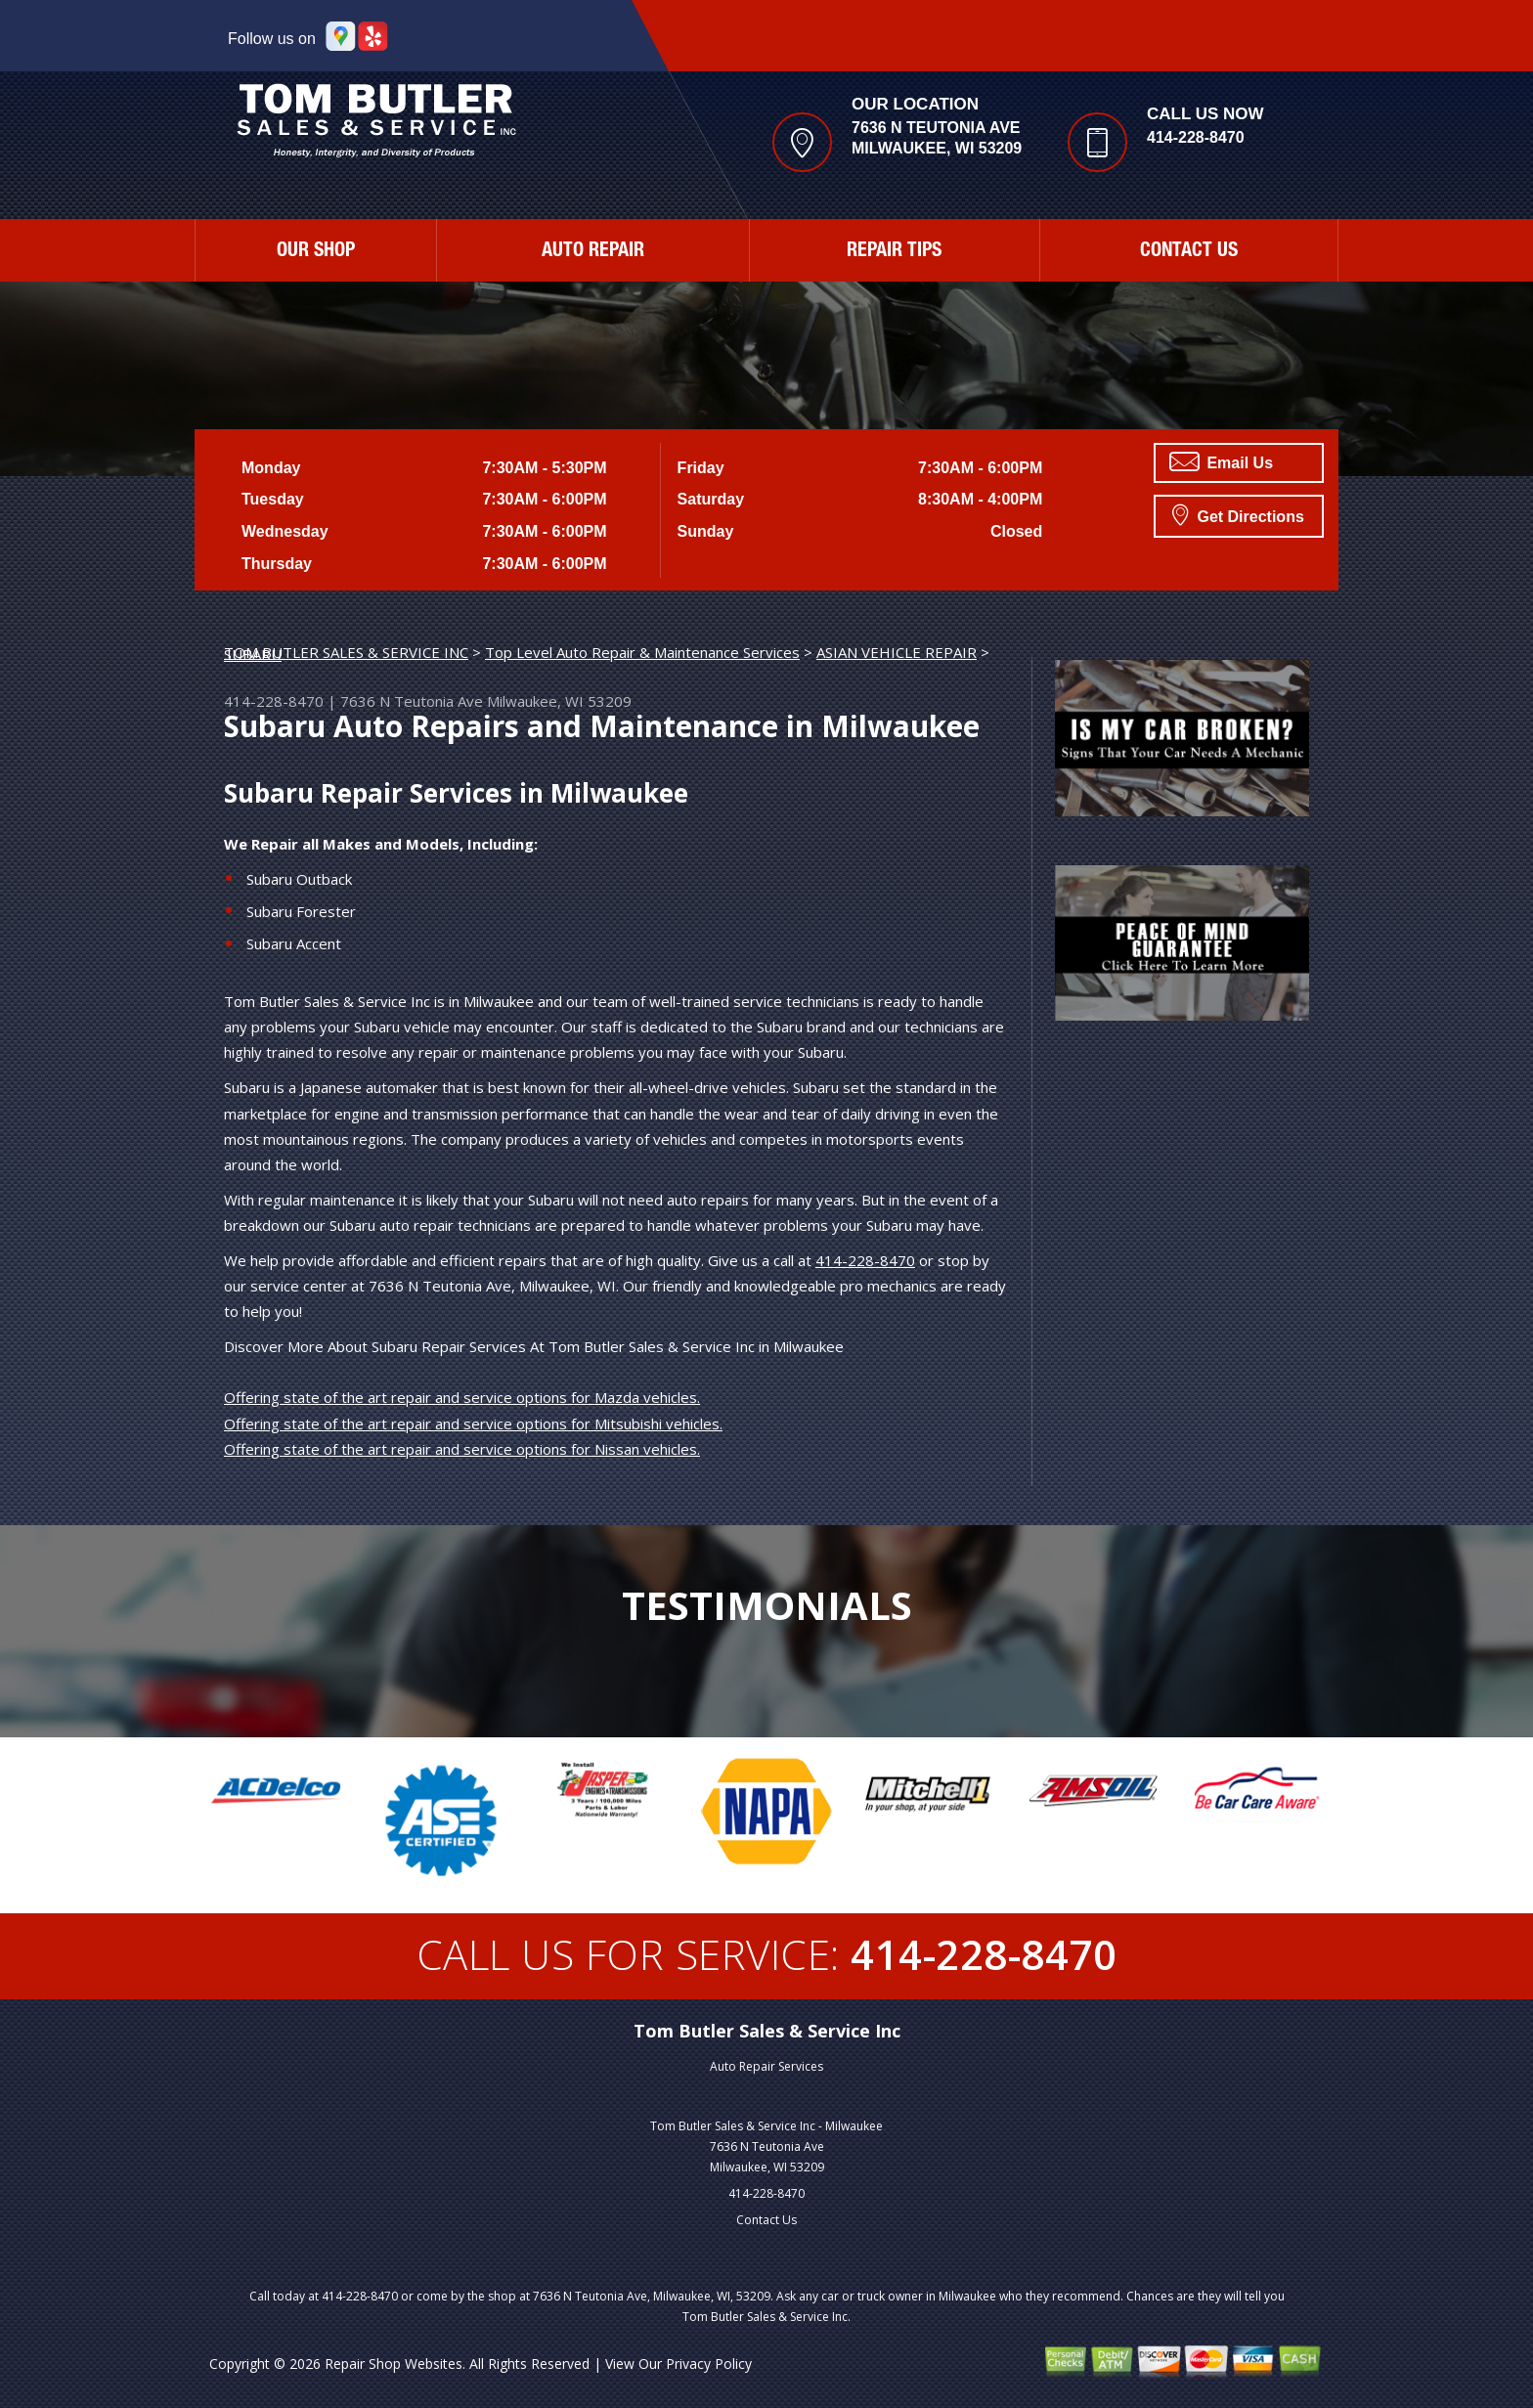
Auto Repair (593, 252)
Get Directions (1238, 514)
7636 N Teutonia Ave (411, 701)
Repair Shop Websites (393, 2363)
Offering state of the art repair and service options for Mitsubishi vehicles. (473, 1423)
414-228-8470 (1196, 137)
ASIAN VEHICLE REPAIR (896, 652)
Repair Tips (894, 252)
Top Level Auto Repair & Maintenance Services (642, 652)
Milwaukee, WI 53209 (559, 701)
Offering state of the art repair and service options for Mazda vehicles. (462, 1397)
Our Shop (316, 252)
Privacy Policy (709, 2363)
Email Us (1221, 461)
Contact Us (1189, 252)
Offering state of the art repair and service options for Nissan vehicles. (462, 1449)
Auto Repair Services (766, 2066)
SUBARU (253, 654)
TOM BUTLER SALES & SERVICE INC (346, 652)
